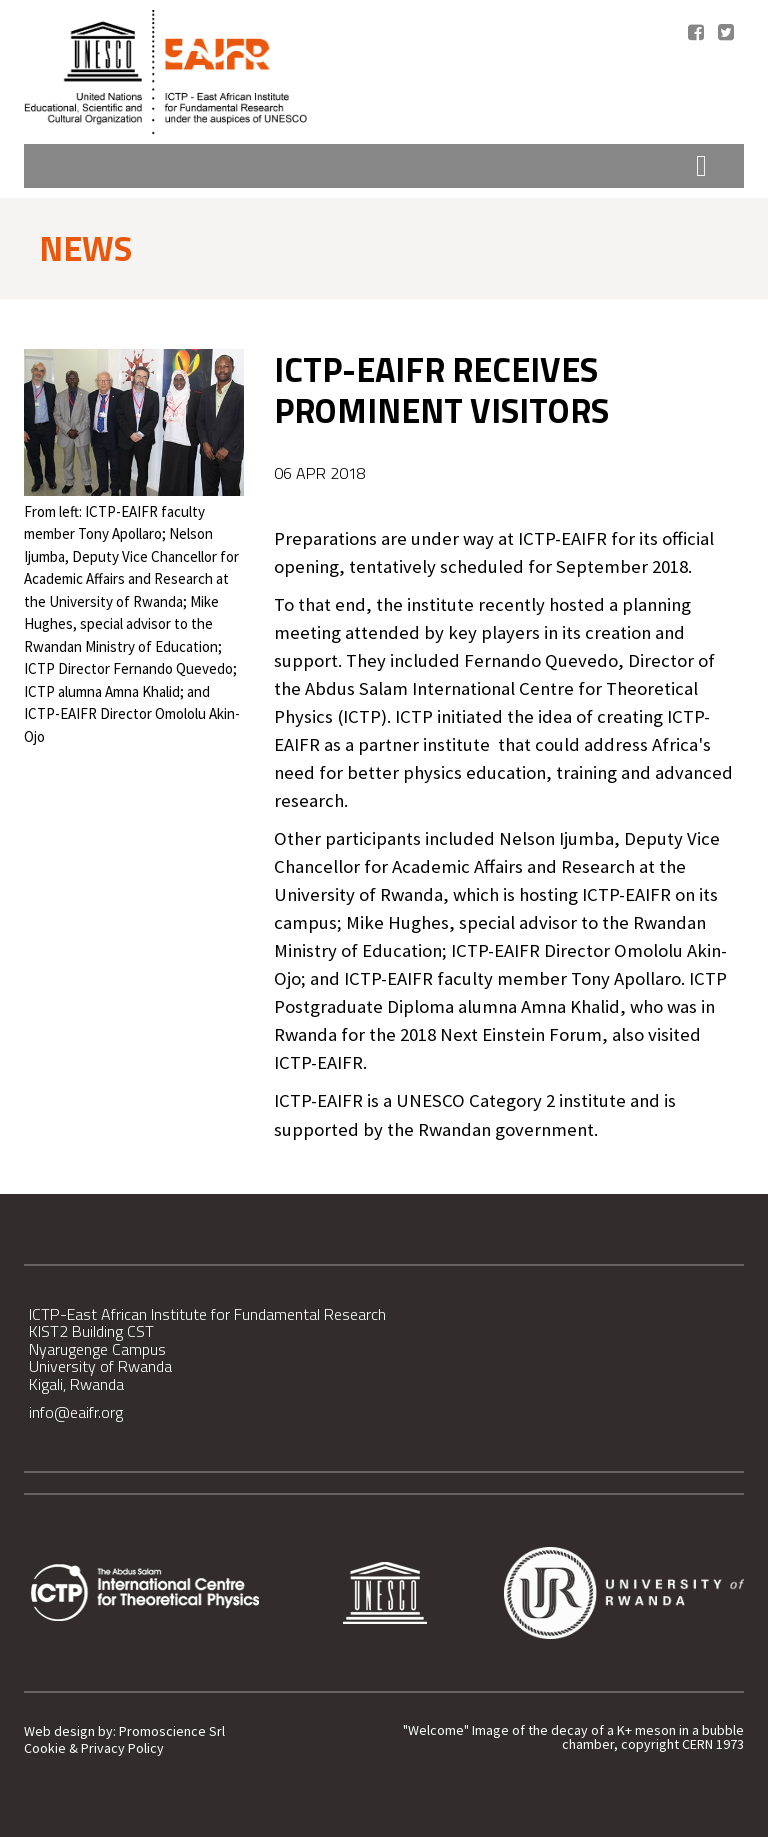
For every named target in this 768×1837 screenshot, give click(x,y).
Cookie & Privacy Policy (94, 1748)
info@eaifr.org (76, 1412)
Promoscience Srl (172, 1731)
